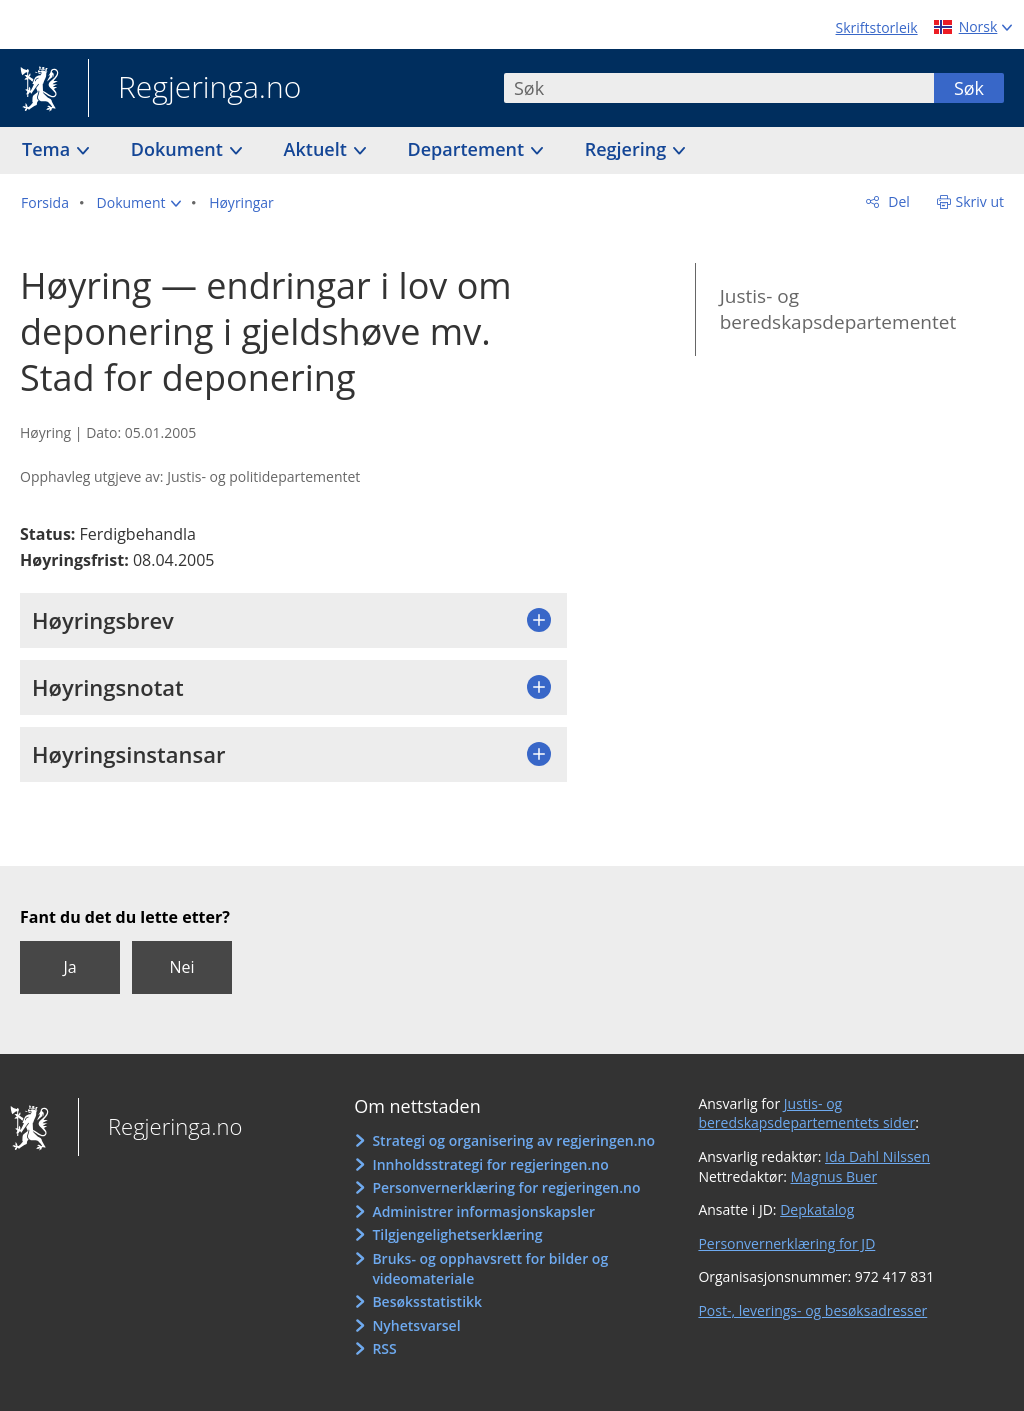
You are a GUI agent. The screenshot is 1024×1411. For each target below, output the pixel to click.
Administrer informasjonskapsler (483, 1211)
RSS (384, 1348)
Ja (69, 967)
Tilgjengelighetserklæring (457, 1234)
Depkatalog (817, 1209)
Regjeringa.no (194, 89)
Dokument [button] (179, 149)
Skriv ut (980, 201)
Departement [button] (468, 149)
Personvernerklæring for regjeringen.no (506, 1187)
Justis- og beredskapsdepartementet (838, 309)
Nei (181, 967)
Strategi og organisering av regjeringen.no (513, 1140)
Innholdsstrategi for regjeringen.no (490, 1164)
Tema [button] (48, 149)
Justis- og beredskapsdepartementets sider (806, 1113)
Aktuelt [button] (318, 149)
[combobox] (719, 88)
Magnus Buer (834, 1176)
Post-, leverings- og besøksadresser (812, 1310)
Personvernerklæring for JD (786, 1243)
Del (897, 201)
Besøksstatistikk (427, 1301)
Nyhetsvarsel (416, 1325)
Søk (969, 88)
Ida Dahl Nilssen (877, 1156)
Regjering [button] (628, 149)
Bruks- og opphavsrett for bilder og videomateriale (490, 1268)
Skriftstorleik (877, 27)
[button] (139, 203)
